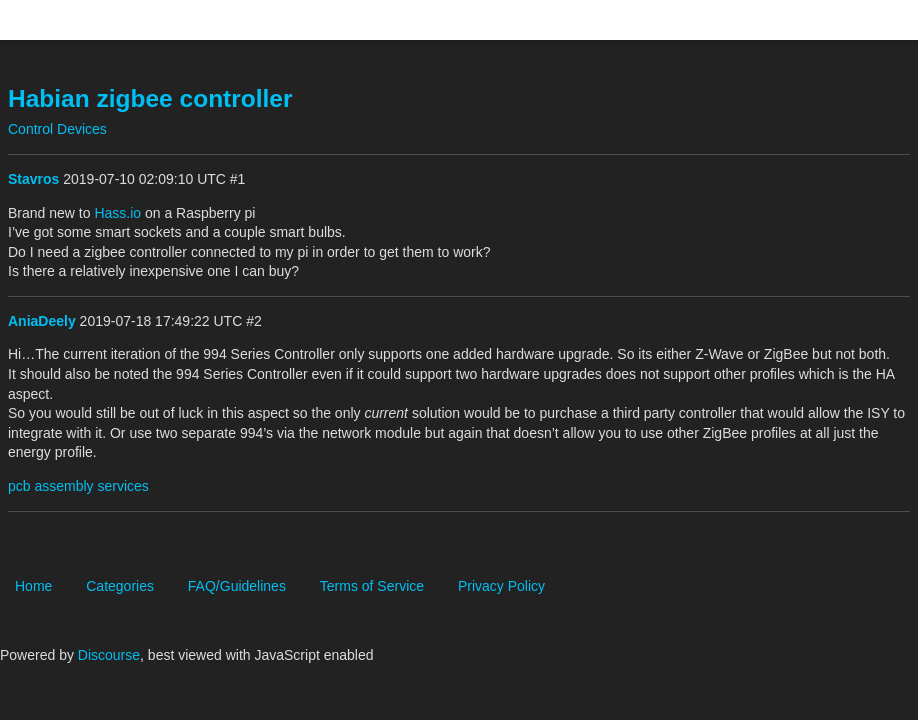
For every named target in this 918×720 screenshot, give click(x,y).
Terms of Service (372, 586)
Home (33, 586)
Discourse (109, 655)
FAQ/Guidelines (237, 586)
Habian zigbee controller (150, 98)
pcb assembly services (78, 486)
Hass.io (117, 213)
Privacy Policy (501, 586)
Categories (120, 586)
